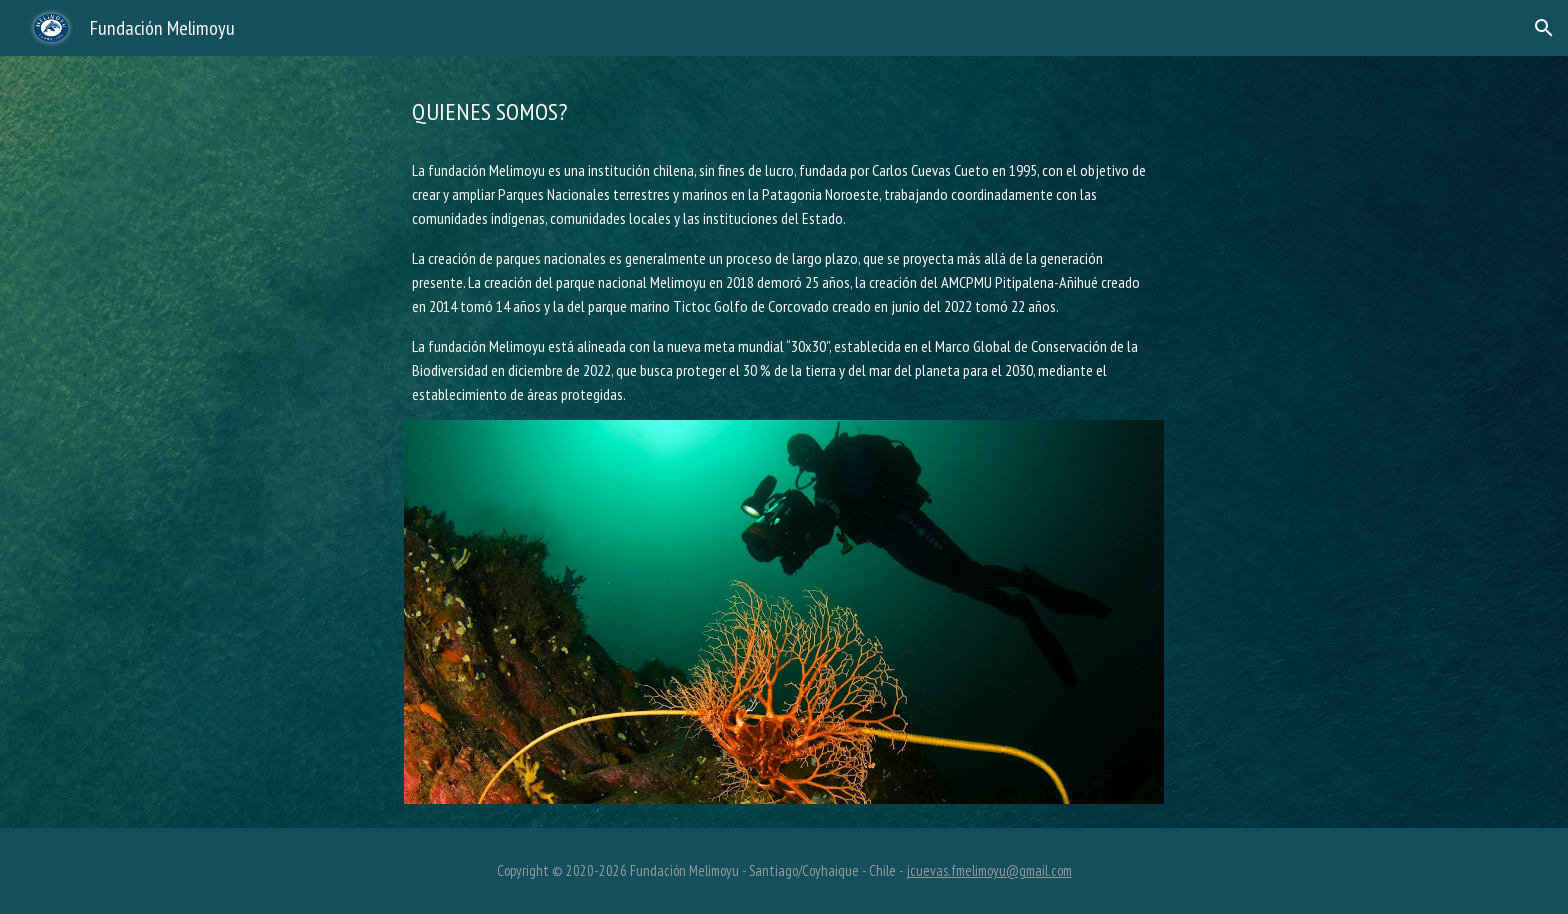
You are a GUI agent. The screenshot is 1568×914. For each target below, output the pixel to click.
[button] (1544, 28)
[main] (784, 112)
